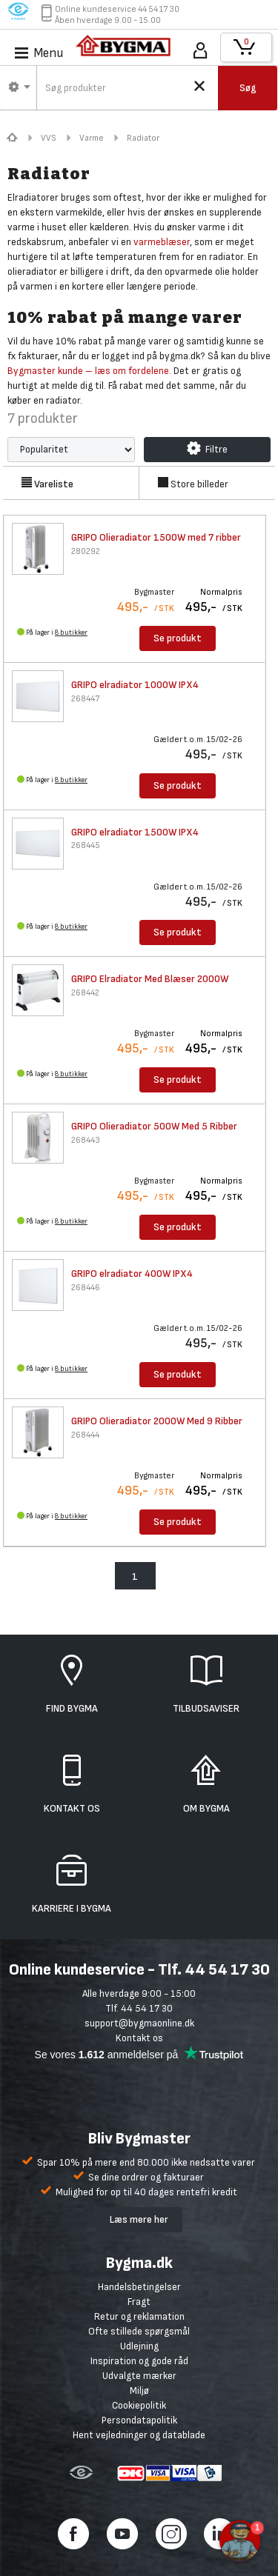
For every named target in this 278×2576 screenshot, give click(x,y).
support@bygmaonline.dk (139, 2023)
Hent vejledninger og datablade (139, 2435)
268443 (85, 1140)
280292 (85, 551)
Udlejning (139, 2346)
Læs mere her (139, 2219)
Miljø (139, 2390)
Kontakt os (139, 2038)
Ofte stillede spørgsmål (139, 2331)
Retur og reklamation (139, 2316)
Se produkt (177, 638)
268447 (85, 698)
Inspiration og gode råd (139, 2361)
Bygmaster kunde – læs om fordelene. (89, 370)
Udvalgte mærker (139, 2375)
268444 (85, 1435)
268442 (85, 992)
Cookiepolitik (139, 2405)
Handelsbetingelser (139, 2286)
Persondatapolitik (139, 2420)
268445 (85, 845)
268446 (85, 1287)
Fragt (139, 2301)
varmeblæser (161, 242)
